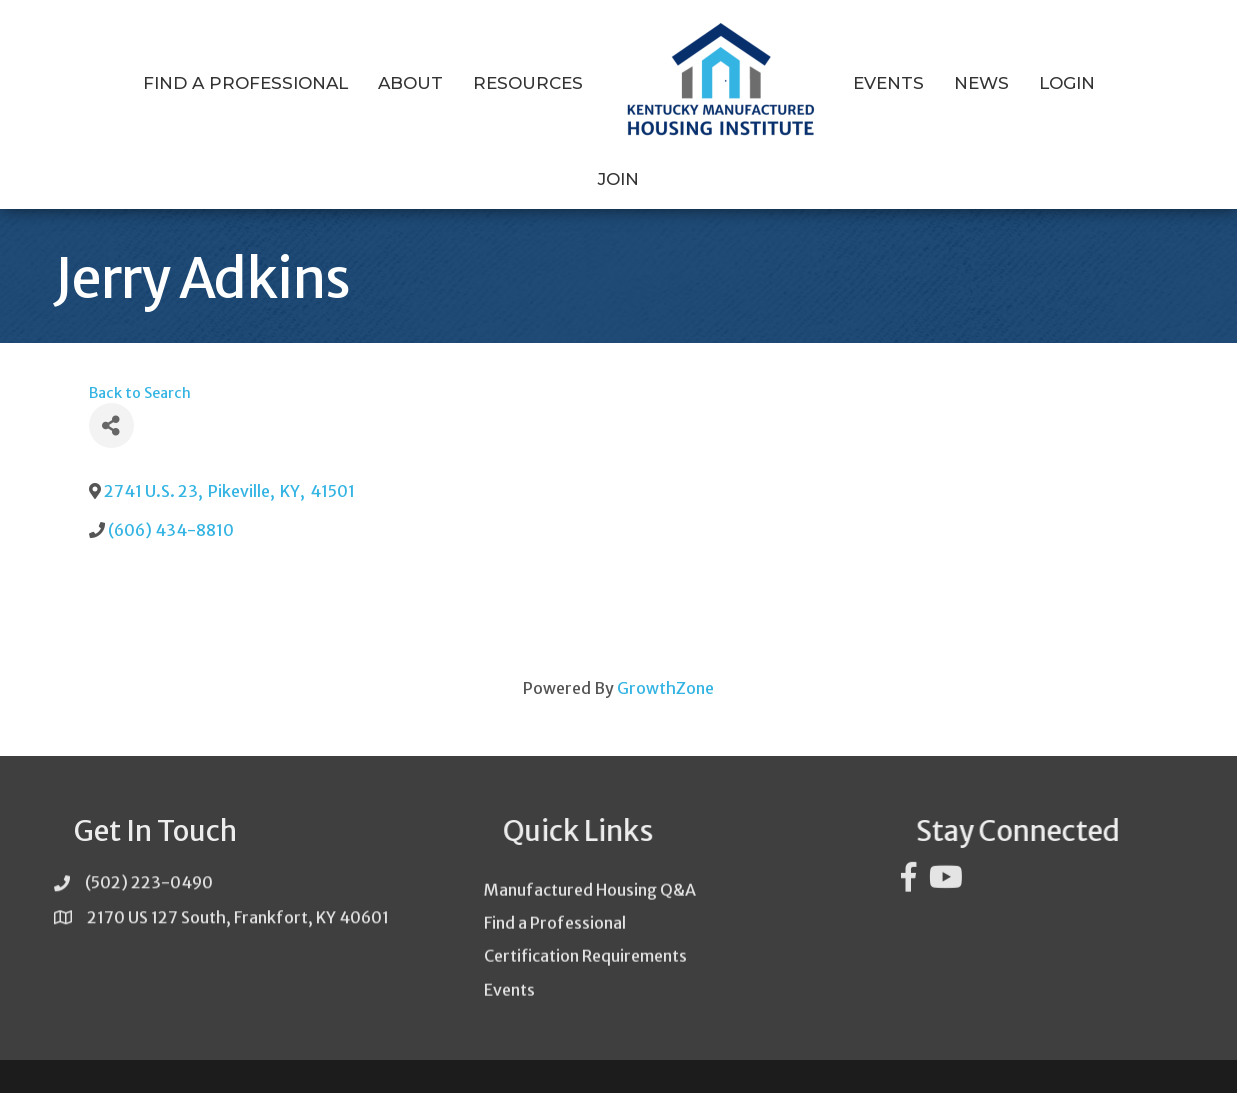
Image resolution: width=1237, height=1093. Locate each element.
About (374, 83)
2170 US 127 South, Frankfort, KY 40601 (238, 886)
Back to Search (140, 354)
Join (1109, 83)
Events (852, 83)
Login (1031, 83)
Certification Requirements (585, 960)
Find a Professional (209, 83)
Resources (492, 83)
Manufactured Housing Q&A (590, 893)
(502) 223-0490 (149, 852)
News (945, 83)
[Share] (111, 387)
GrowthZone (665, 649)
